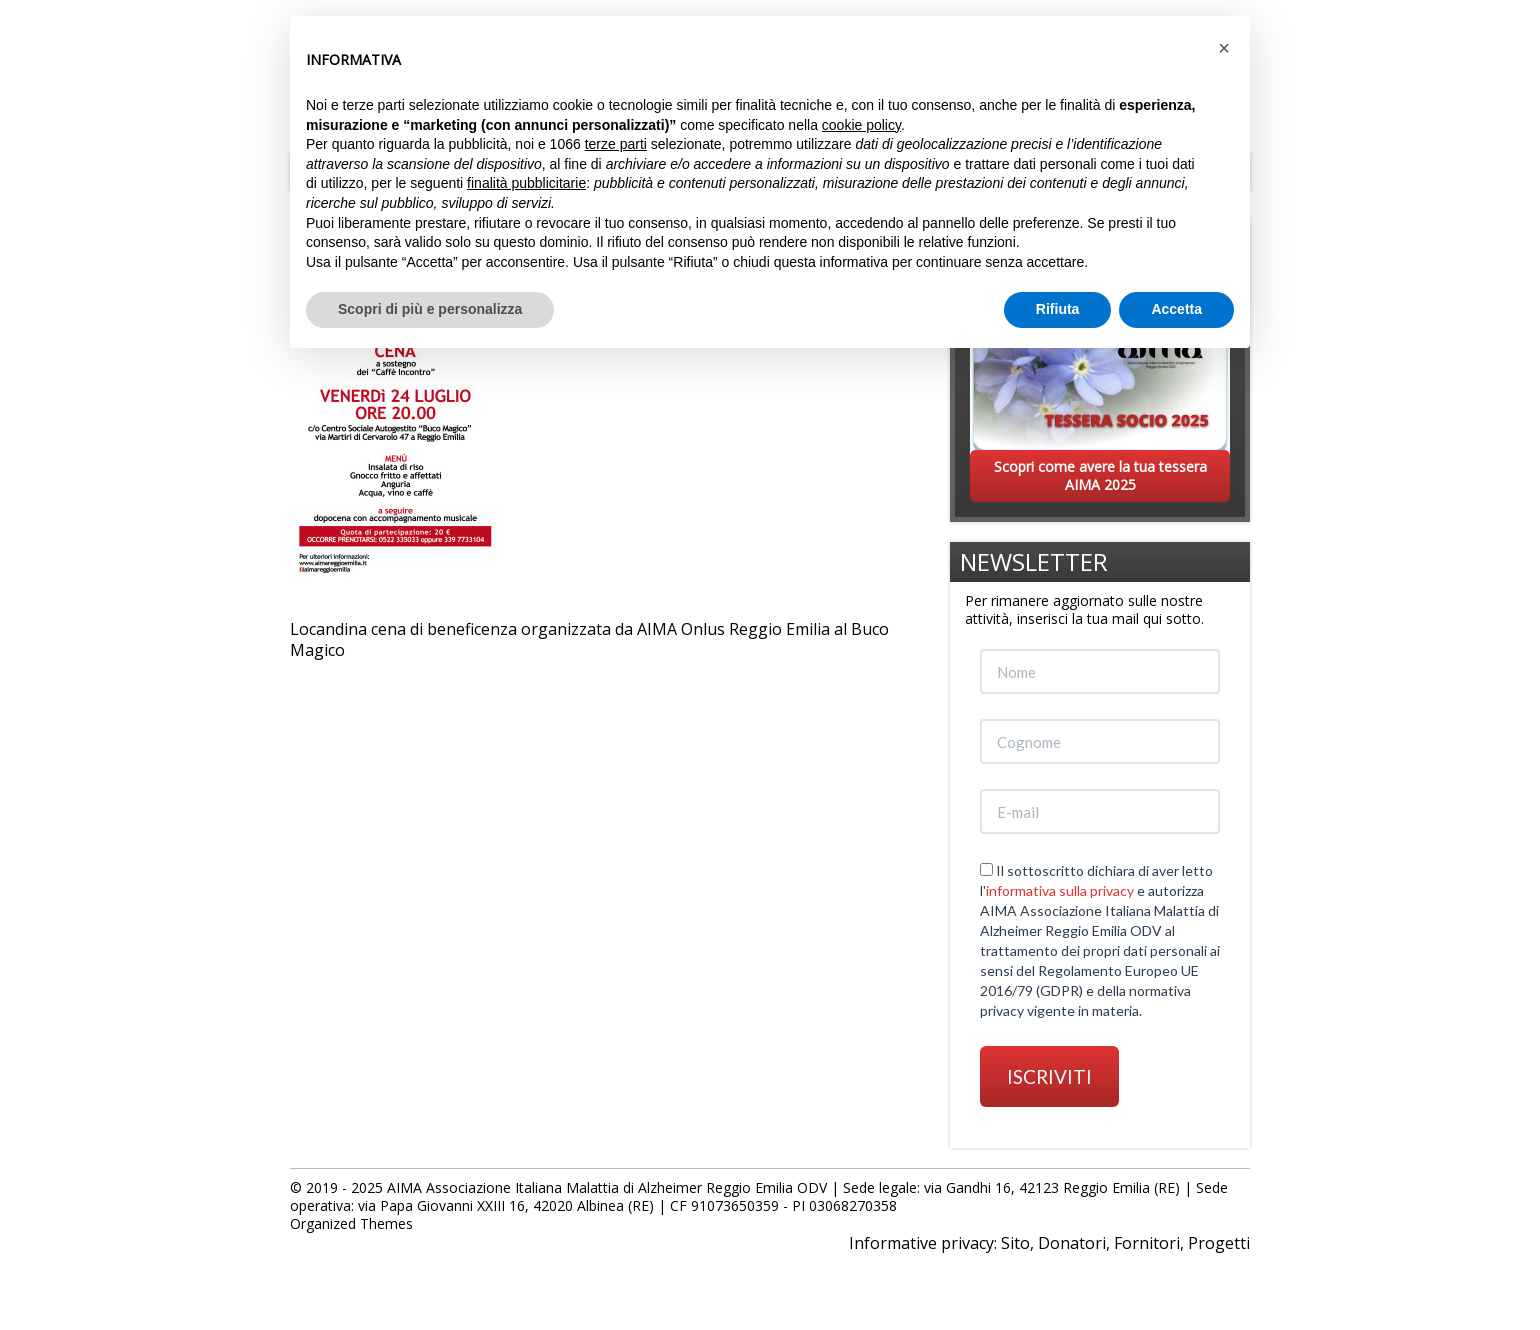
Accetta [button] (1176, 309)
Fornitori (1147, 1243)
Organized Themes (351, 1223)
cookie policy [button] (861, 125)
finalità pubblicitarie (526, 183)
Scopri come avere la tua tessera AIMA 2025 (1100, 475)
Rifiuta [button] (1058, 309)
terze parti (616, 144)
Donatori (1072, 1243)
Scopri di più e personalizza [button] (430, 309)
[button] (1224, 48)
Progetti (1219, 1243)
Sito (1015, 1243)
